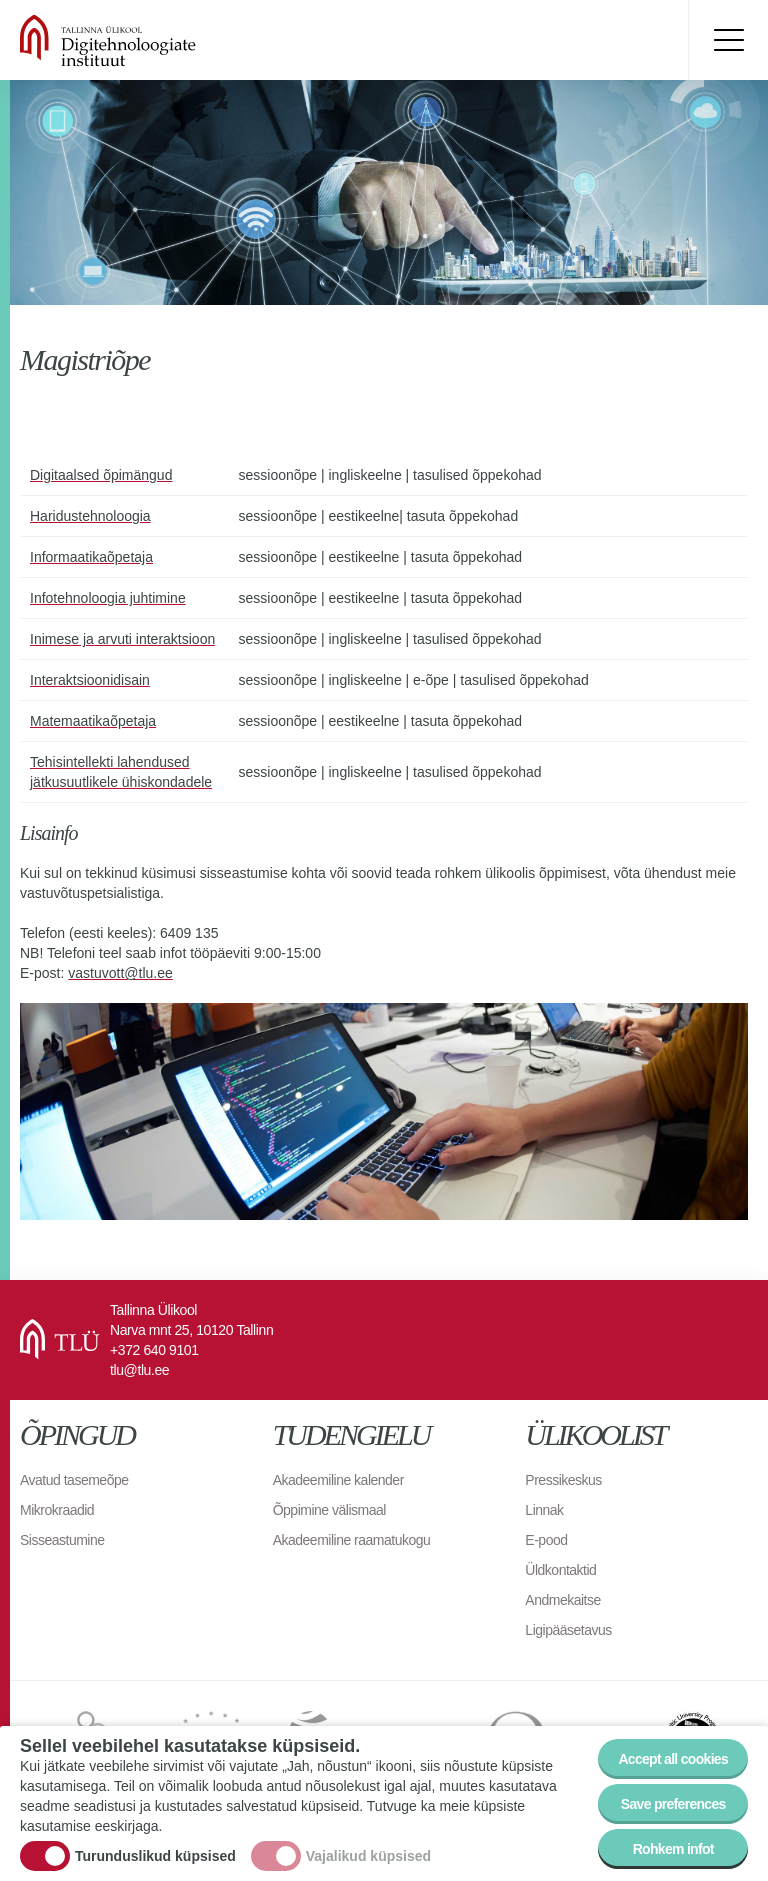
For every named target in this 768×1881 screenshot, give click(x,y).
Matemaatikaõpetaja (93, 721)
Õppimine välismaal (329, 1510)
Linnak (544, 1510)
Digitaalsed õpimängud (101, 475)
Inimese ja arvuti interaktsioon (122, 639)
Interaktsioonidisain (90, 680)
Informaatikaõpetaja (91, 557)
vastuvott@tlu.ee (120, 973)
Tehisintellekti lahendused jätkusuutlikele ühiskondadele (121, 772)
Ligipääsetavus (568, 1630)
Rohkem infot (673, 1850)
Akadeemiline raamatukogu (352, 1540)
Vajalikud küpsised (368, 1858)
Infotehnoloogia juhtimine (108, 598)
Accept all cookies (673, 1760)
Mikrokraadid (57, 1510)
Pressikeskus (563, 1480)
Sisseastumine (62, 1540)
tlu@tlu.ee (139, 1370)
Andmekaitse (562, 1600)
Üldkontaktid (560, 1570)
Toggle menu (728, 40)
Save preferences (673, 1805)
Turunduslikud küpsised (155, 1858)
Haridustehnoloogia (90, 516)
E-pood (546, 1540)
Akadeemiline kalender (338, 1480)
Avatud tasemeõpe (74, 1480)
